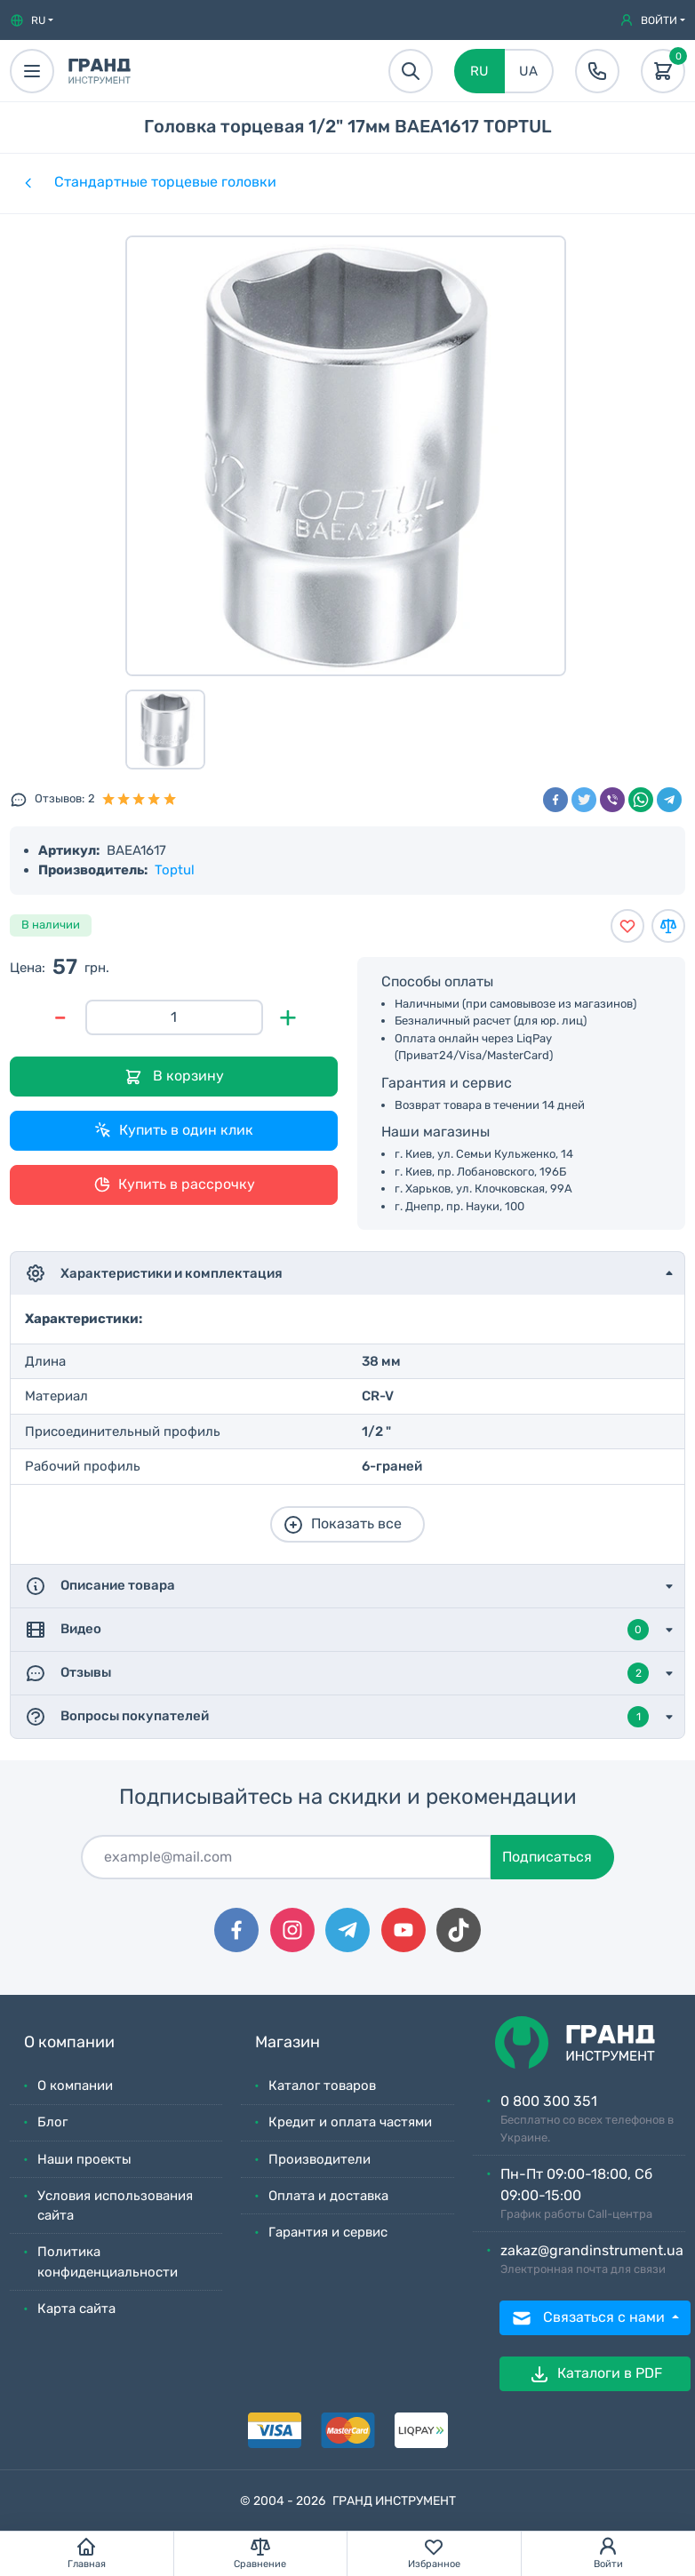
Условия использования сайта (115, 2206)
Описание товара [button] (100, 1586)
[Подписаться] (286, 1857)
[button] (31, 20)
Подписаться (547, 1856)
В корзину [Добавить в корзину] (174, 1076)
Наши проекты (84, 2159)
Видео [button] (337, 1629)
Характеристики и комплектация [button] (154, 1273)
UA (528, 71)
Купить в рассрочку (174, 1184)
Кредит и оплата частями (350, 2122)
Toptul (175, 870)
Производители (319, 2159)
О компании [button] (69, 2042)
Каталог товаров (322, 2085)
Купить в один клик (173, 1130)
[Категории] (27, 182)
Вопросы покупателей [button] (337, 1716)
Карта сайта (76, 2309)
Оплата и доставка (328, 2196)
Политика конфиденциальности (107, 2262)
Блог (52, 2122)
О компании (75, 2085)
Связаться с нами (589, 2318)
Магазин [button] (287, 2042)
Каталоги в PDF (595, 2374)
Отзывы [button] (337, 1673)
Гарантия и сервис (327, 2232)
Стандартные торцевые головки (165, 181)
